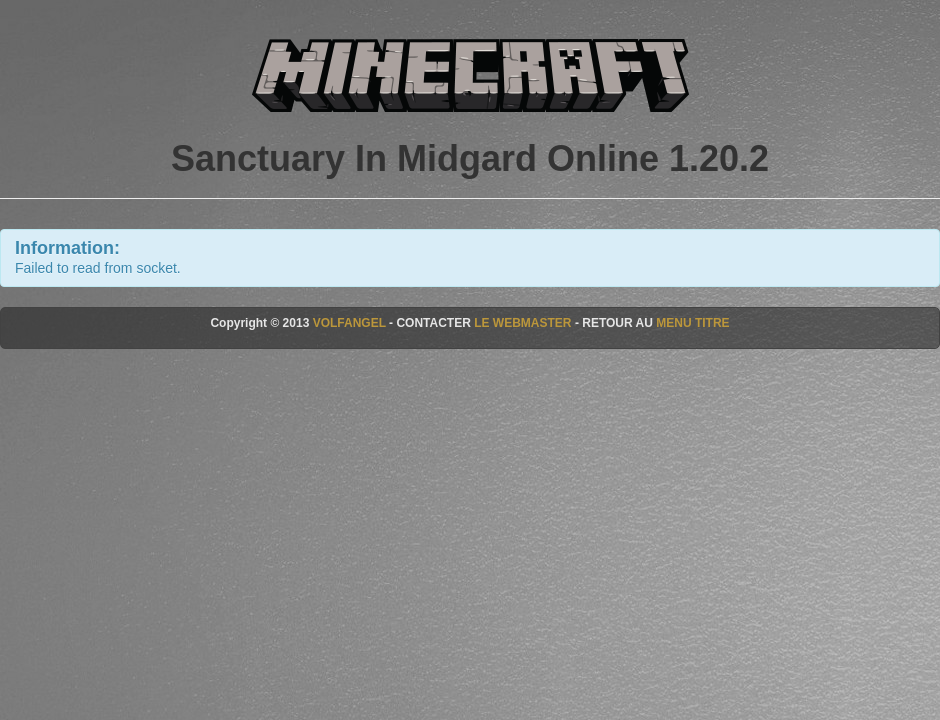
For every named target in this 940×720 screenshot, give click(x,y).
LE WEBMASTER (522, 323)
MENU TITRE (692, 323)
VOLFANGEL (349, 323)
